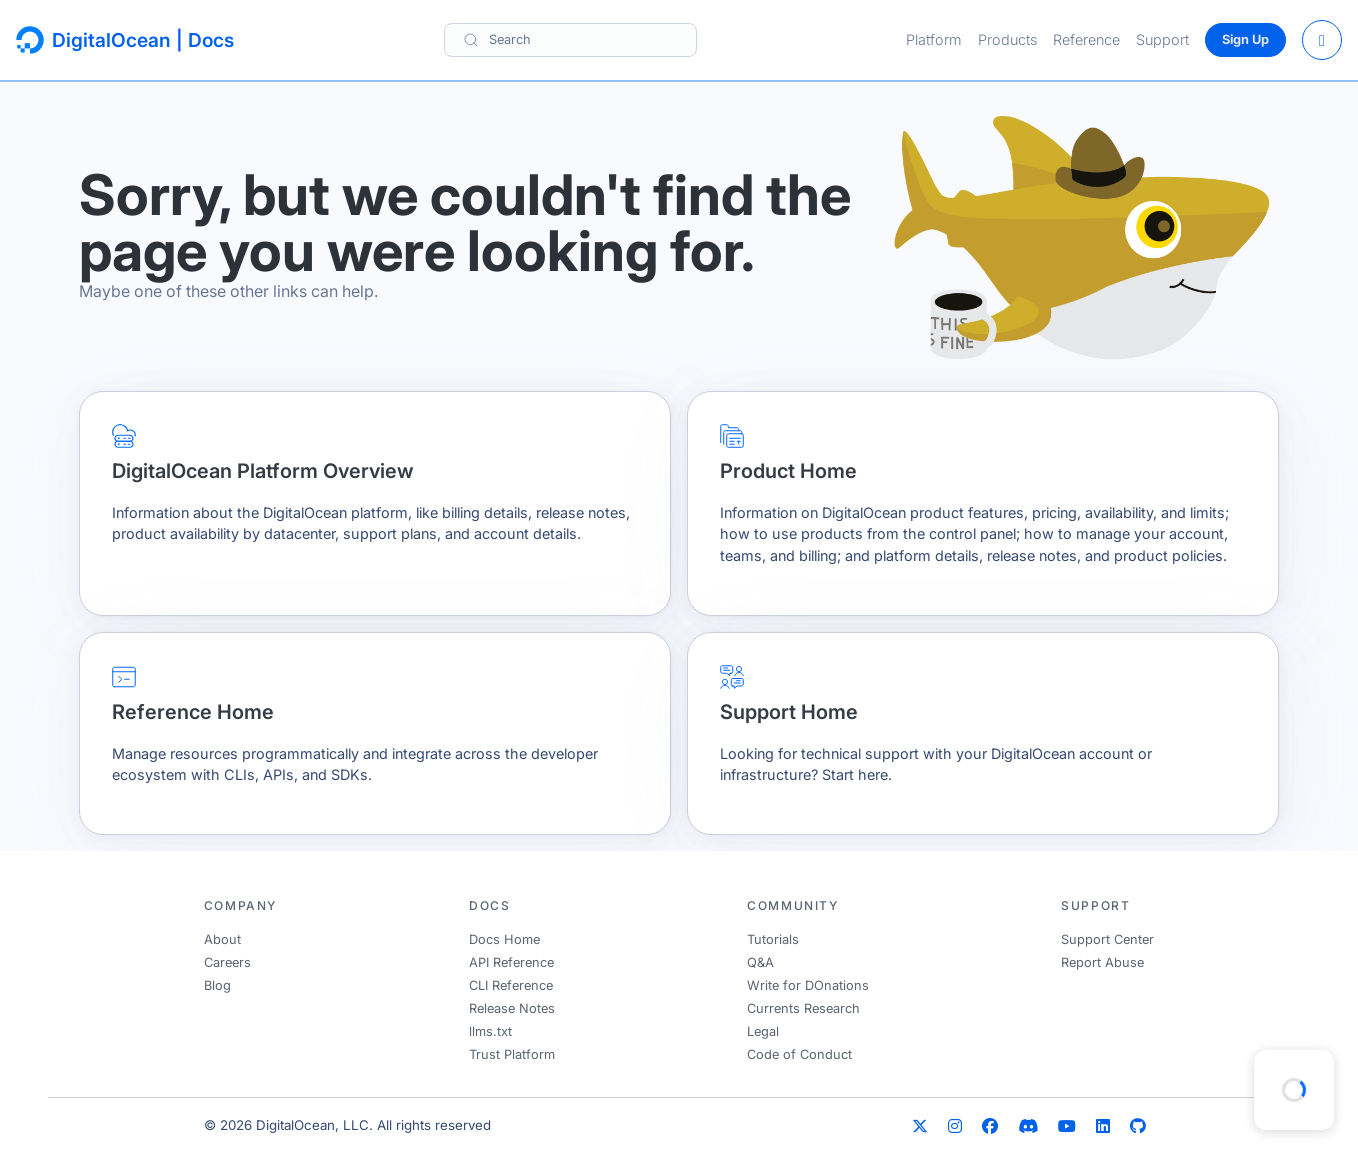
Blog (217, 985)
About (222, 939)
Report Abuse (1102, 962)
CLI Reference (511, 985)
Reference (1086, 39)
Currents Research (803, 1008)
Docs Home (504, 939)
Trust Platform (512, 1054)
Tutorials (773, 939)
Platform (934, 39)
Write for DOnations (808, 985)
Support (1162, 39)
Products (1007, 39)
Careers (227, 962)
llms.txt (490, 1031)
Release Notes (512, 1008)
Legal (763, 1031)
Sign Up (1245, 39)
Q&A (760, 962)
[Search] (570, 39)
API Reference (511, 962)
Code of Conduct (799, 1054)
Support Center (1107, 939)
